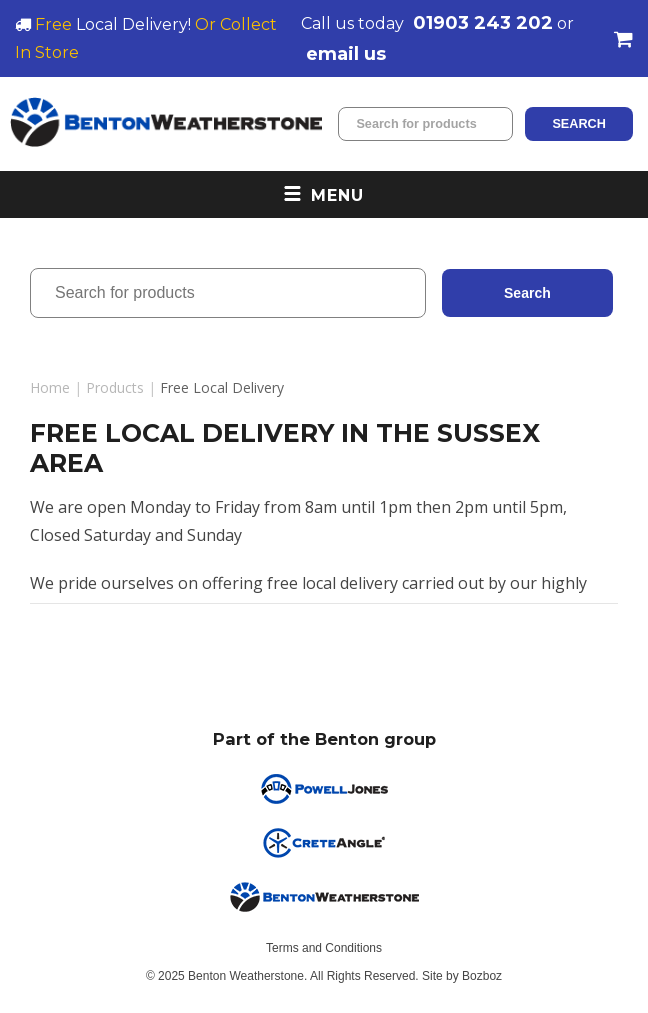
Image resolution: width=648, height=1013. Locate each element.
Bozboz (482, 976)
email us (346, 54)
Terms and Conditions (324, 948)
